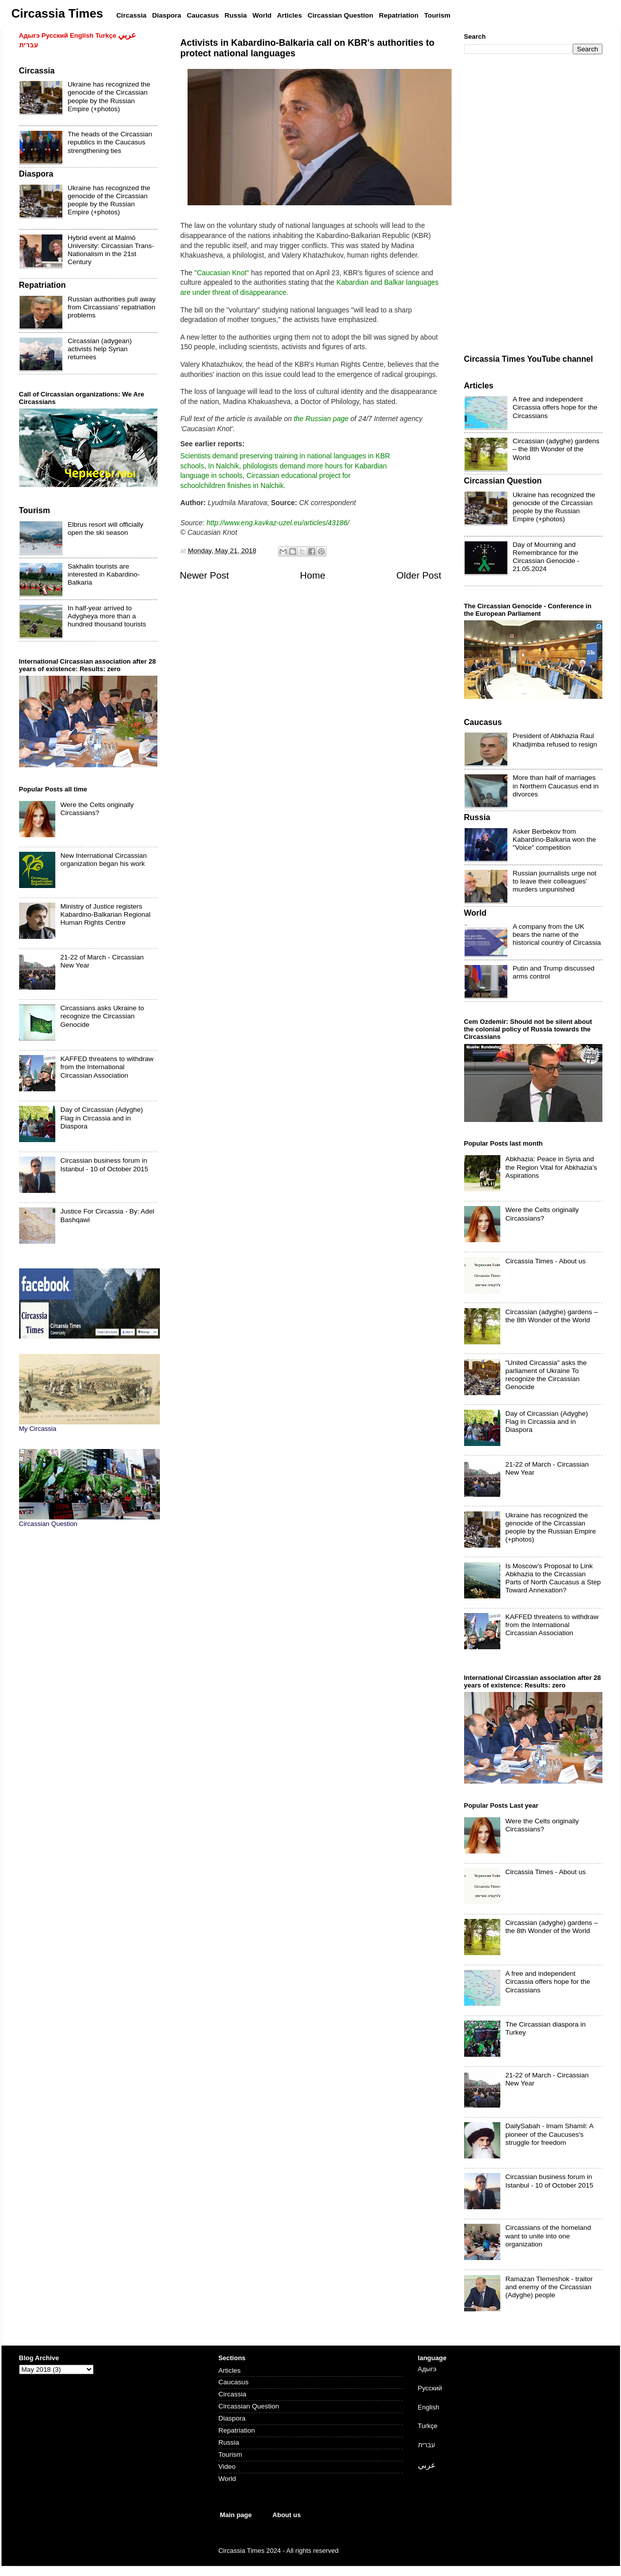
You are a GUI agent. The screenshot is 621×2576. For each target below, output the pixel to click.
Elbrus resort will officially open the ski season (106, 528)
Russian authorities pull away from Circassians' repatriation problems (112, 307)
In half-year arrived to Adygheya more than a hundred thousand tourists (107, 616)
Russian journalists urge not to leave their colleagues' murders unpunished (555, 881)
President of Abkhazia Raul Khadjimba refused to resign (555, 740)
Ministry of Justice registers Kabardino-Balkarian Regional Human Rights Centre (105, 914)
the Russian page (321, 419)
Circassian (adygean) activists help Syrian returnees (100, 349)
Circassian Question (248, 2406)
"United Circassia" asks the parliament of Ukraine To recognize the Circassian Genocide (546, 1375)
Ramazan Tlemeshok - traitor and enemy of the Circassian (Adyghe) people (549, 2287)
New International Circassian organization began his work (103, 859)
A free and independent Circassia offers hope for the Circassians (555, 407)
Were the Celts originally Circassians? (97, 809)
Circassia (232, 2394)
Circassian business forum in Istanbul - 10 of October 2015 (104, 1164)
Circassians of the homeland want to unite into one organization (548, 2235)
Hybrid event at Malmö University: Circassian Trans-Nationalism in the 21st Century (111, 250)
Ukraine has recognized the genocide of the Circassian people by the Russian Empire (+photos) (109, 96)
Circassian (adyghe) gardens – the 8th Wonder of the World (556, 449)
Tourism (230, 2454)
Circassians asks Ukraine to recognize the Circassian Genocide (102, 1016)
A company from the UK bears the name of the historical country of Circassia (557, 934)
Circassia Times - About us (545, 1261)
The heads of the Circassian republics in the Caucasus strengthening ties (110, 142)
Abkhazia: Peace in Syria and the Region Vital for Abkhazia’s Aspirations (551, 1167)
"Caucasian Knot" (222, 273)
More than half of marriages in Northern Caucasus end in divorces (556, 785)
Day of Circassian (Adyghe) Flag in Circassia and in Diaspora (101, 1118)
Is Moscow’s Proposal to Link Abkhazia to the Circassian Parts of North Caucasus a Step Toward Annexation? (553, 1578)
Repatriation (236, 2430)
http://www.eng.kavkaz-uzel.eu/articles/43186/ (278, 523)
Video (226, 2466)
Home (312, 575)
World (227, 2478)
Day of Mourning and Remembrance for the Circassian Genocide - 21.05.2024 (546, 557)
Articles (229, 2370)
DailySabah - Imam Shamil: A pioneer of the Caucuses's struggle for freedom (549, 2134)
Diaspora (231, 2418)
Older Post (418, 575)
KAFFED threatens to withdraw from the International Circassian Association (106, 1067)
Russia (228, 2442)
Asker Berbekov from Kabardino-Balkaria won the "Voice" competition (554, 839)
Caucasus (233, 2382)
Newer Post (204, 575)
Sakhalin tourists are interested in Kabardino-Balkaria (104, 574)
